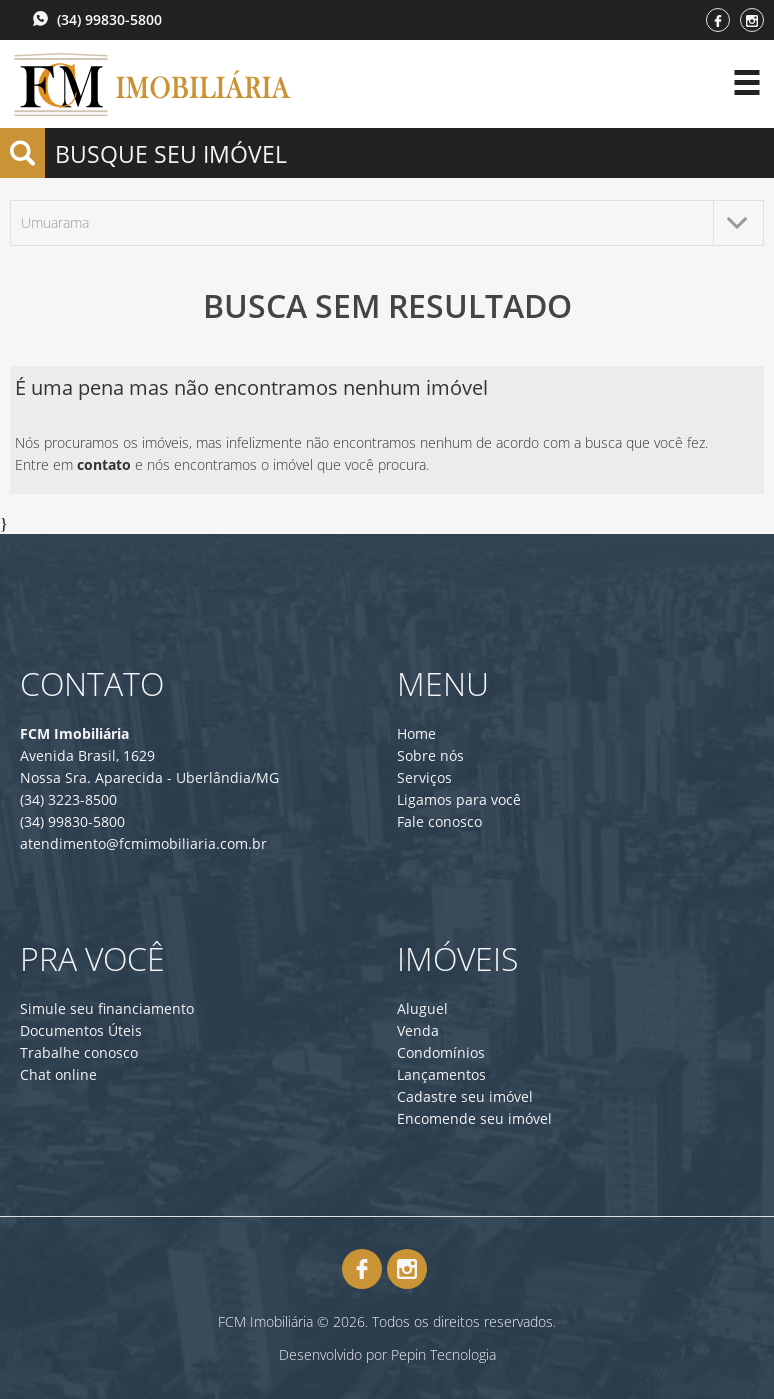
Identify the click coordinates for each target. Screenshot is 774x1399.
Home (416, 733)
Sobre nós (430, 755)
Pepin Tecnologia (443, 1354)
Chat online (58, 1074)
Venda (418, 1030)
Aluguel (422, 1008)
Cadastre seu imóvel (465, 1096)
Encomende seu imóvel (474, 1118)
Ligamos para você (459, 799)
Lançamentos (441, 1074)
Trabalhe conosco (79, 1052)
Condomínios (441, 1052)
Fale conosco (439, 821)
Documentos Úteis (81, 1030)
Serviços (424, 777)
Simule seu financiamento (107, 1008)
